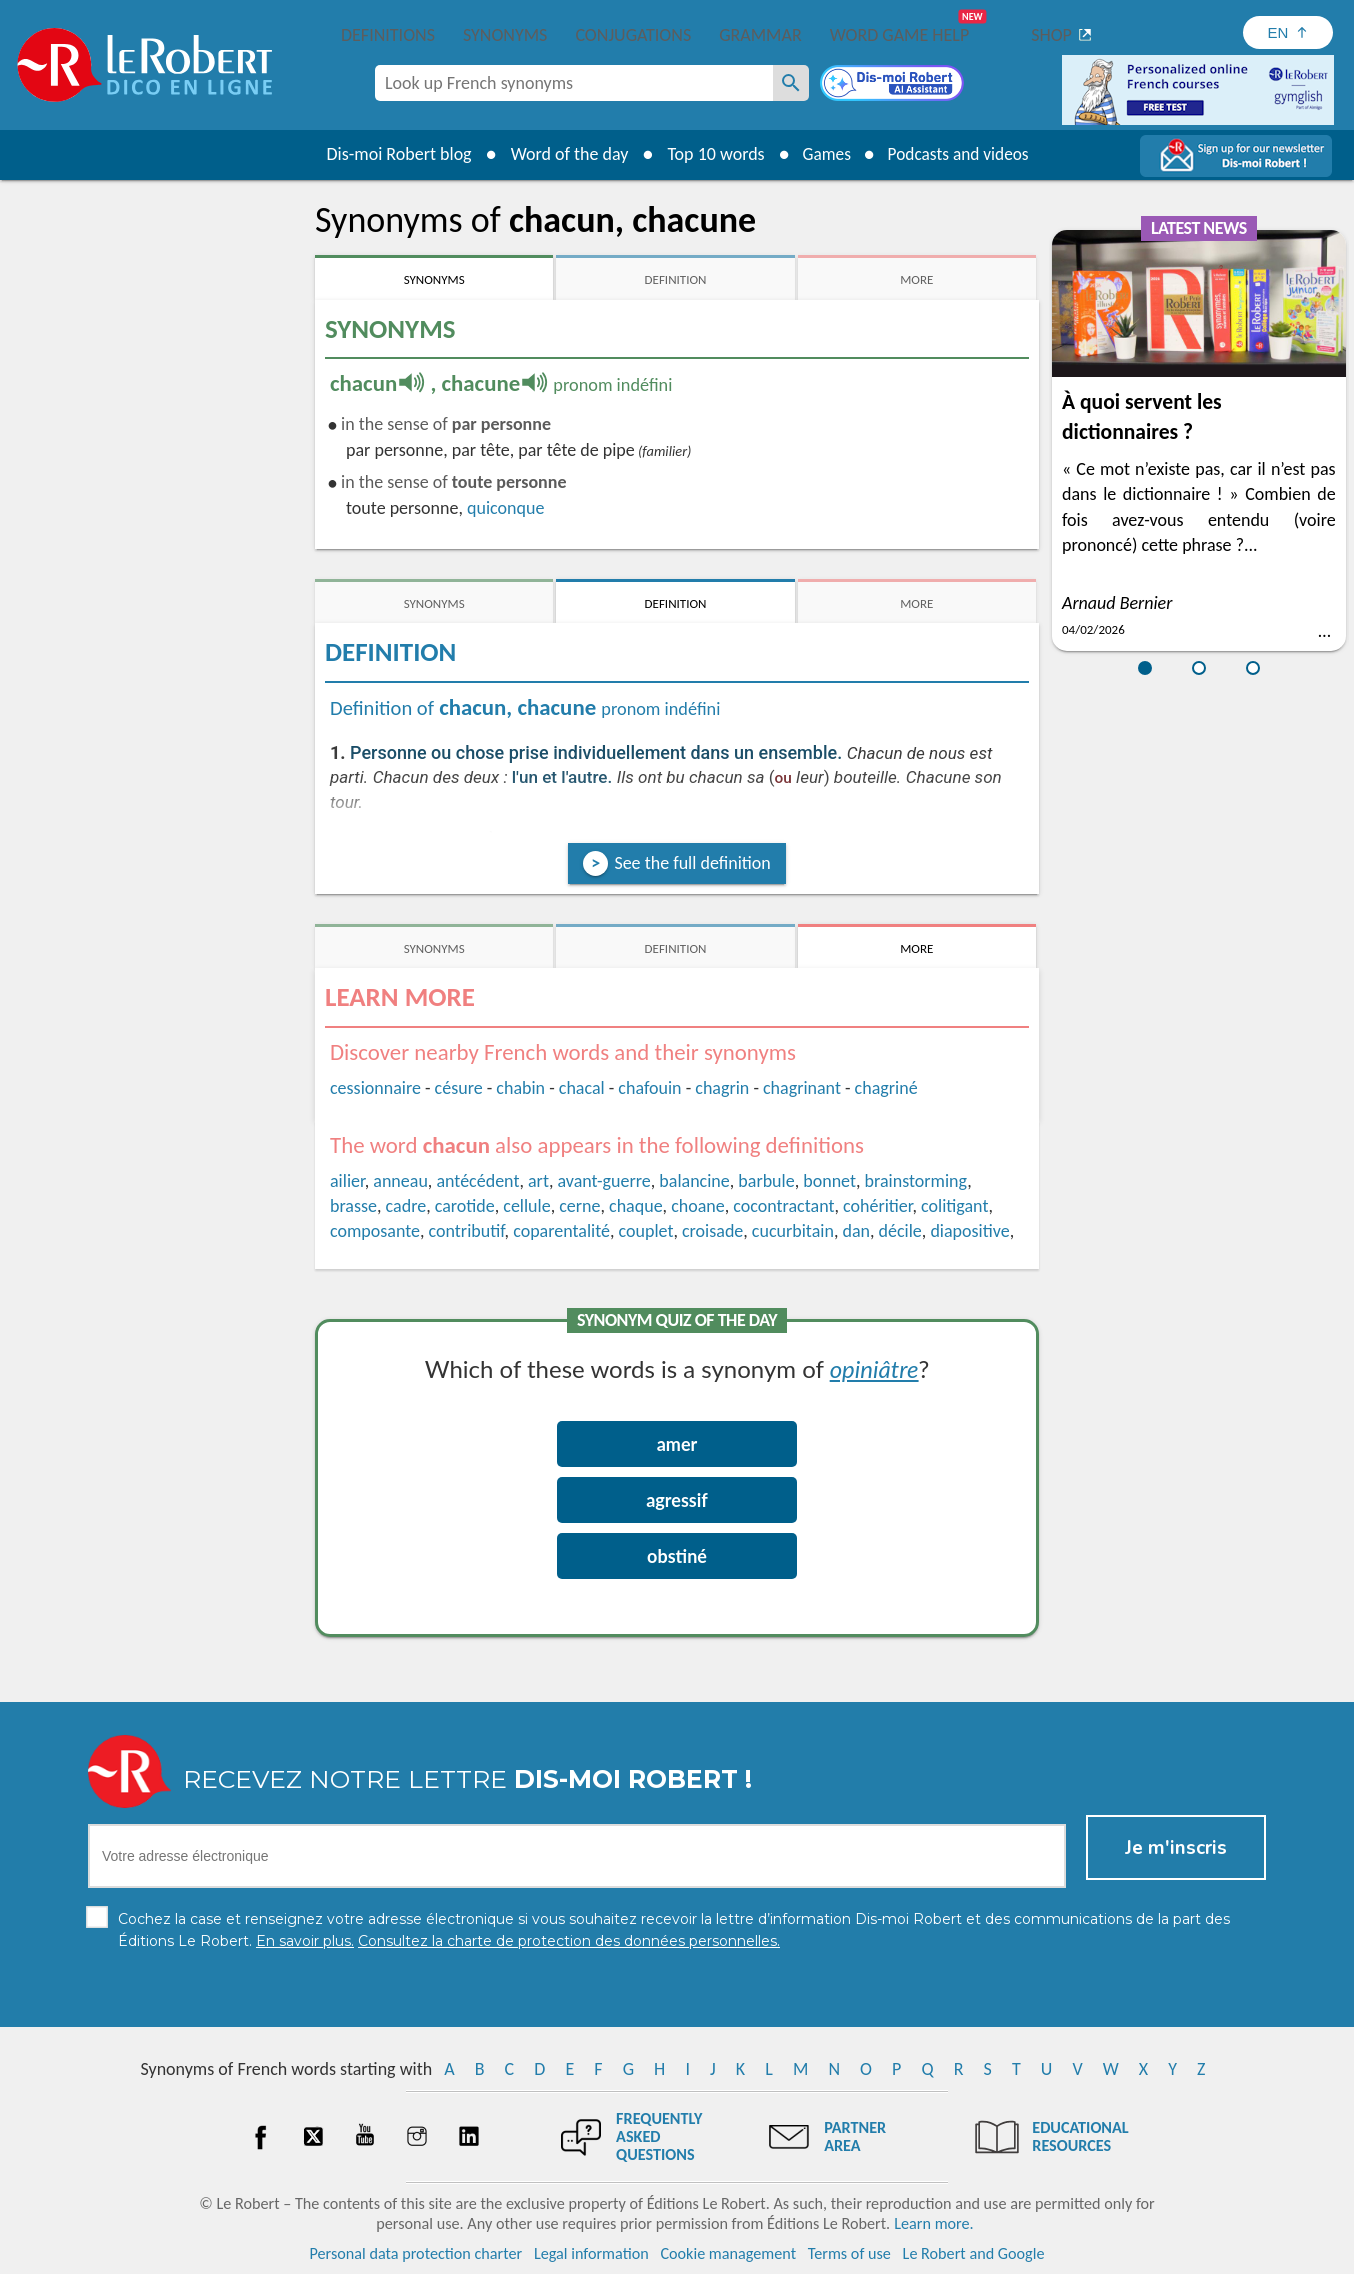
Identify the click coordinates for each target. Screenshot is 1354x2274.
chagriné (886, 1088)
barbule (766, 1181)
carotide (465, 1206)
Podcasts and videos (960, 154)
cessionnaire (375, 1088)
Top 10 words (709, 154)
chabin (520, 1088)
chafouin (649, 1088)
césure (459, 1088)
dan (856, 1231)
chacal (582, 1088)
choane (698, 1206)
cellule (526, 1206)
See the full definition (692, 863)
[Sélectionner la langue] (1288, 32)
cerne (579, 1206)
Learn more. (933, 2223)
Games (823, 154)
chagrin (722, 1088)
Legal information (591, 2253)
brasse (353, 1206)
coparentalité (561, 1231)
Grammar (760, 35)
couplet (646, 1231)
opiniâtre (874, 1368)
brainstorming (916, 1181)
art (538, 1181)
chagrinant (802, 1088)
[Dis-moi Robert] (894, 85)
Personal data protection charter (416, 2253)
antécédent (477, 1181)
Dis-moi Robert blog (392, 154)
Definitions (388, 35)
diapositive (969, 1231)
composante (375, 1231)
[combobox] (574, 83)
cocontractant (783, 1206)
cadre (406, 1206)
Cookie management (728, 2253)
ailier (347, 1181)
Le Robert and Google (974, 2253)
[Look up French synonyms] (791, 83)
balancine (694, 1181)
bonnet (829, 1181)
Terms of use (849, 2253)
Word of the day (563, 154)
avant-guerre (603, 1181)
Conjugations (633, 35)
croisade (712, 1231)
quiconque (505, 508)
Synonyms (505, 35)
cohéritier (878, 1206)
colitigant (954, 1206)
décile (900, 1231)
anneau (400, 1181)
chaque (636, 1206)
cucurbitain (793, 1231)
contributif (467, 1231)
